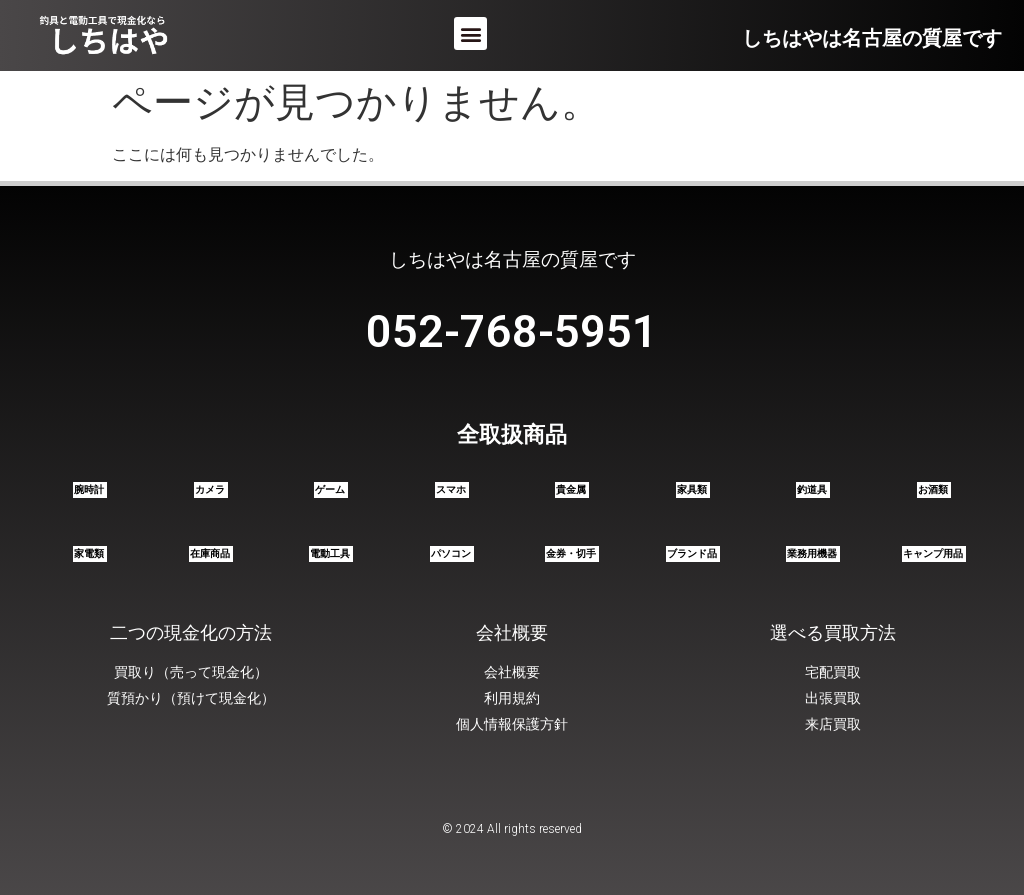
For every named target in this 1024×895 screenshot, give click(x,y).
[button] (470, 33)
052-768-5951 (512, 331)
